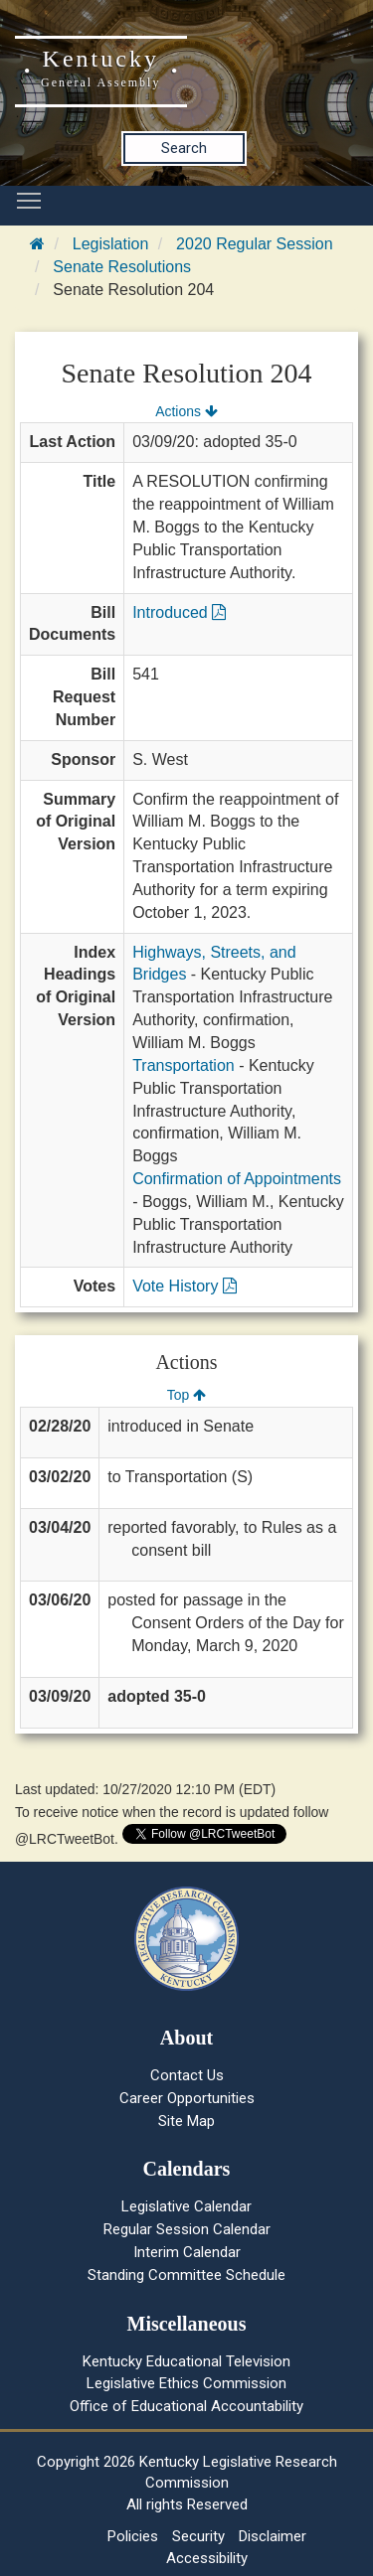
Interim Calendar (187, 2252)
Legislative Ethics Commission (186, 2383)
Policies (132, 2536)
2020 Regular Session (254, 243)
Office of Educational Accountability (186, 2406)
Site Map (186, 2121)
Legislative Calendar (186, 2206)
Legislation (111, 243)
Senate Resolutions (122, 266)
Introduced (179, 612)
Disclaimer (272, 2536)
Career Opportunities (187, 2098)
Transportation (183, 1065)
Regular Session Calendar (187, 2229)
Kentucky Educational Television (186, 2361)
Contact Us (187, 2075)
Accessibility (207, 2558)
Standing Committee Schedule (186, 2275)
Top (186, 1395)
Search (184, 148)
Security (198, 2536)
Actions (186, 411)
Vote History (184, 1286)
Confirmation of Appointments (236, 1178)
